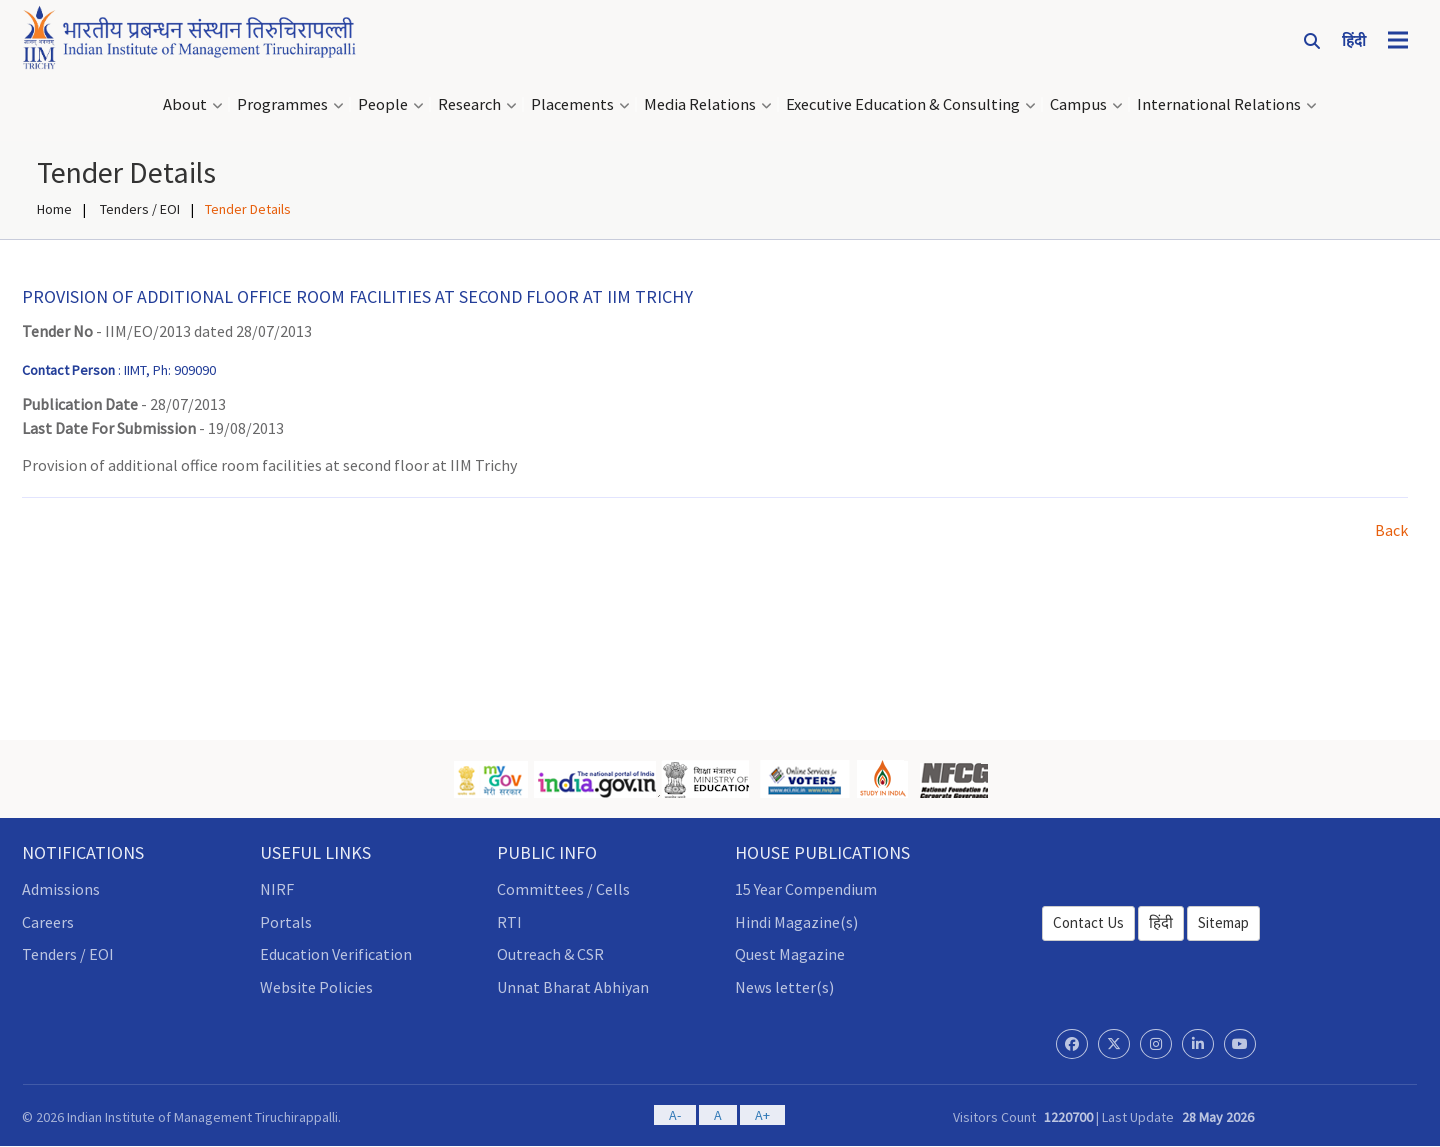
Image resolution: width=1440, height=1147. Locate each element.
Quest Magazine (790, 954)
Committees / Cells (563, 889)
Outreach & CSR (550, 954)
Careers (48, 922)
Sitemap (1223, 922)
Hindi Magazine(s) (796, 922)
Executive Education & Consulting (903, 104)
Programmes (282, 104)
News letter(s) (784, 987)
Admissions (61, 889)
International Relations (1219, 104)
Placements (572, 104)
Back (1391, 530)
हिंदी (1161, 922)
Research (469, 104)
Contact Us (1088, 922)
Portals (286, 922)
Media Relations (700, 104)
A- (675, 1115)
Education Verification (336, 954)
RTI (509, 922)
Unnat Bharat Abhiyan (573, 987)
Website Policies (316, 987)
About (185, 104)
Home (54, 209)
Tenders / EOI (138, 209)
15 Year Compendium (806, 889)
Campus (1078, 104)
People (383, 104)
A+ (762, 1115)
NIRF (277, 889)
